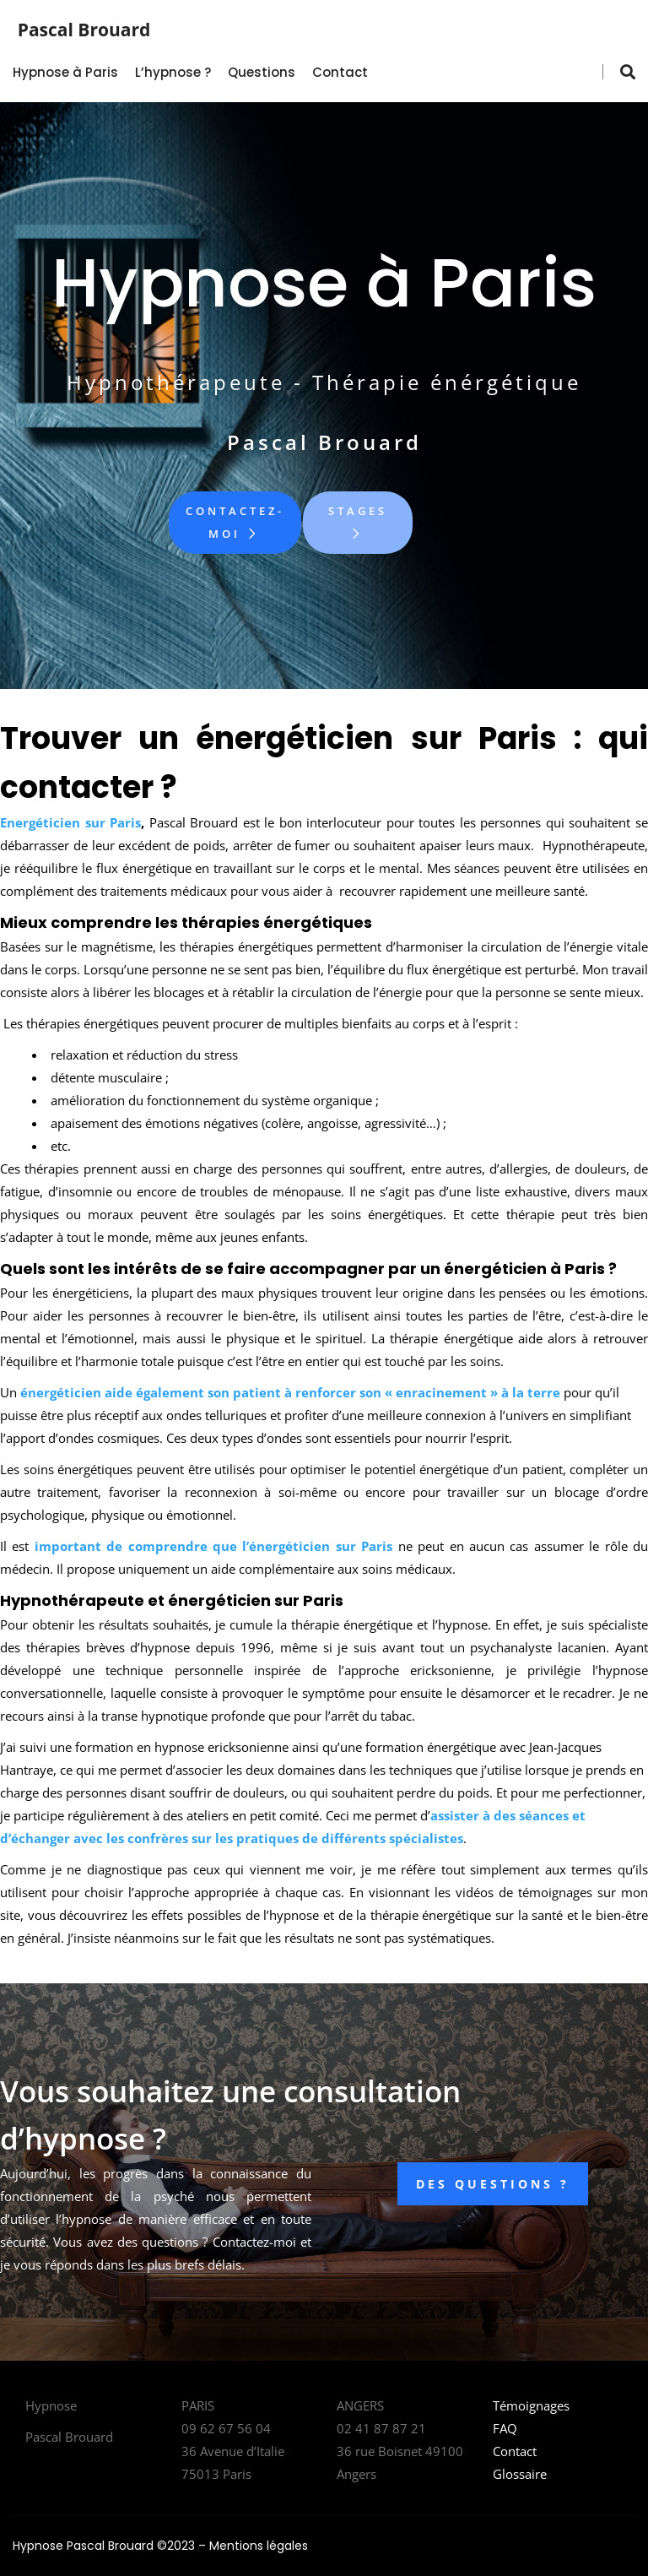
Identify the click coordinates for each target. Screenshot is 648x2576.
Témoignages (531, 2405)
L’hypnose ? (173, 72)
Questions (261, 72)
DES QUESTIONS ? (493, 2184)
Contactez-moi (235, 522)
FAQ (505, 2428)
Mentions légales (258, 2545)
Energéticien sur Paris (70, 822)
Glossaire (520, 2473)
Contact (340, 72)
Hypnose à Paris (65, 72)
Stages (357, 522)
